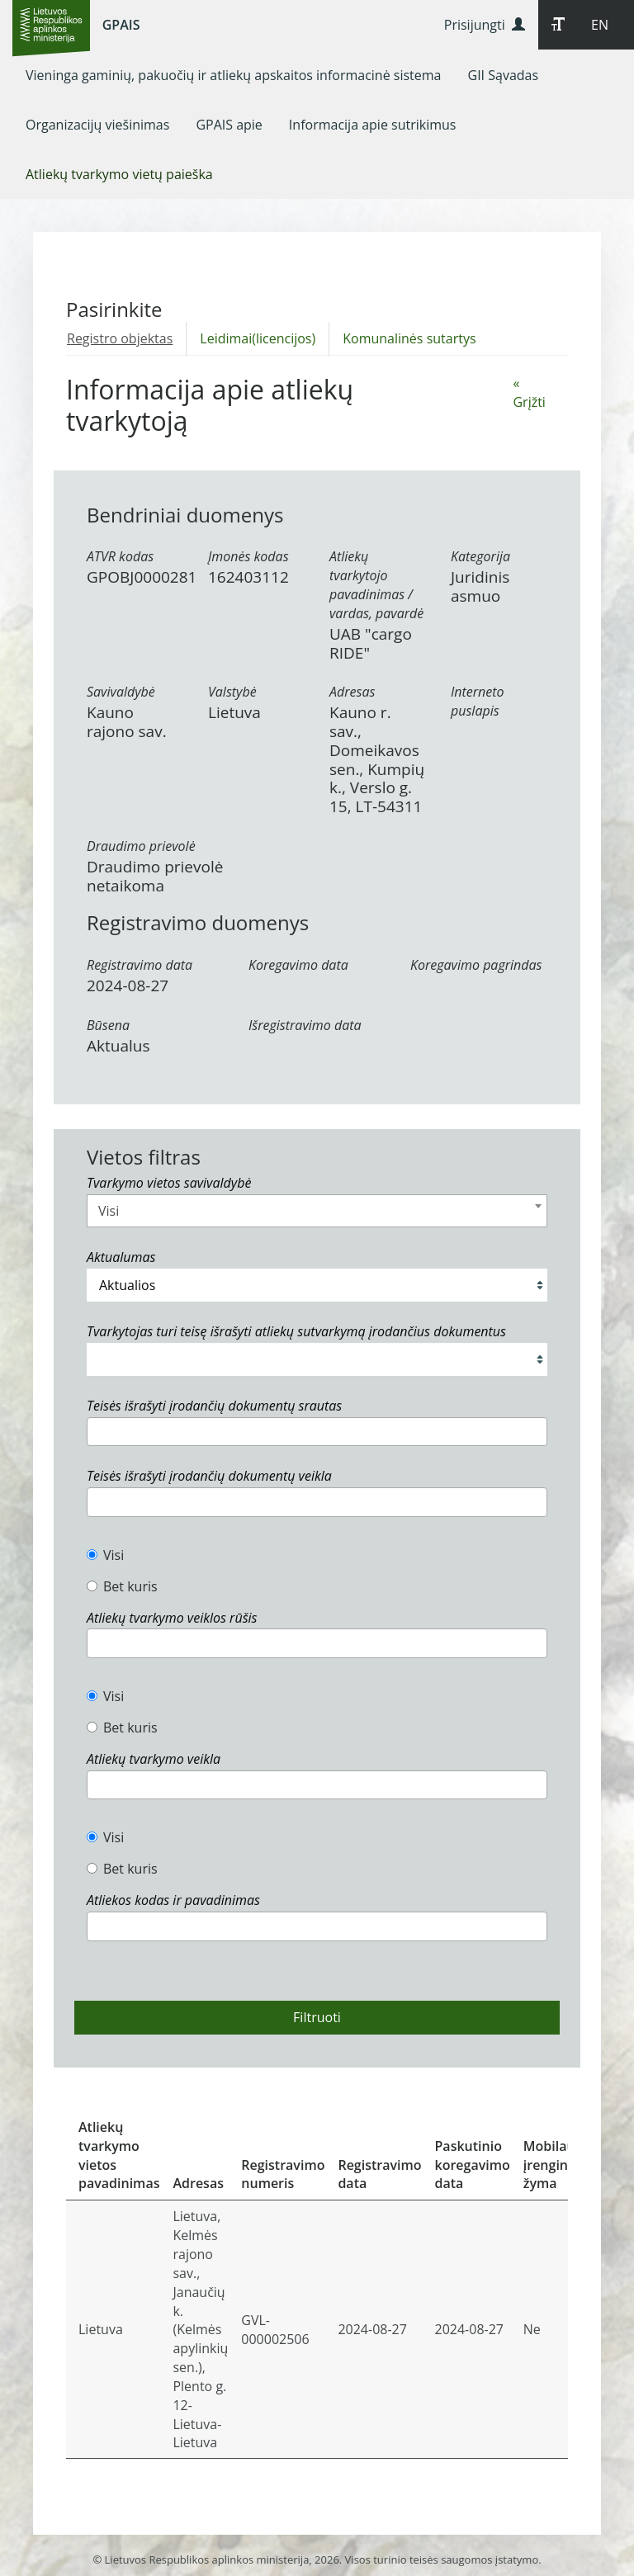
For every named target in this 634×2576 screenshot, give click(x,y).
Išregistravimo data (305, 1025)
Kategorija (480, 556)
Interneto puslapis (477, 701)
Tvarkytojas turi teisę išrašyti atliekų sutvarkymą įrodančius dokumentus (296, 1331)
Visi (105, 1555)
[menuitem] (233, 75)
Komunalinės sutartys (409, 338)
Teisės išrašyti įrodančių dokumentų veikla (209, 1476)
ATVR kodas (120, 556)
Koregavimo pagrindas (476, 965)
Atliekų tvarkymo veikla (153, 1759)
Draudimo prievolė (141, 846)
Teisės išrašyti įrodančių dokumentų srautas (214, 1406)
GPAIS (121, 25)
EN (599, 25)
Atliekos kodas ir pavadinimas (173, 1900)
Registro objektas (120, 338)
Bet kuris (122, 1586)
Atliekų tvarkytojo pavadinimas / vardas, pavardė (376, 584)
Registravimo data (139, 965)
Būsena (108, 1025)
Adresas (352, 692)
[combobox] (317, 1210)
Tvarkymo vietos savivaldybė (169, 1183)
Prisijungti (484, 25)
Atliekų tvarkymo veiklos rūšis (172, 1618)
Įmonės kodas (248, 556)
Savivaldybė (121, 692)
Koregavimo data (298, 965)
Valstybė (232, 692)
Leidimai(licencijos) (257, 338)
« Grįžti (529, 392)
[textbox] (97, 1431)
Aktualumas (121, 1257)
